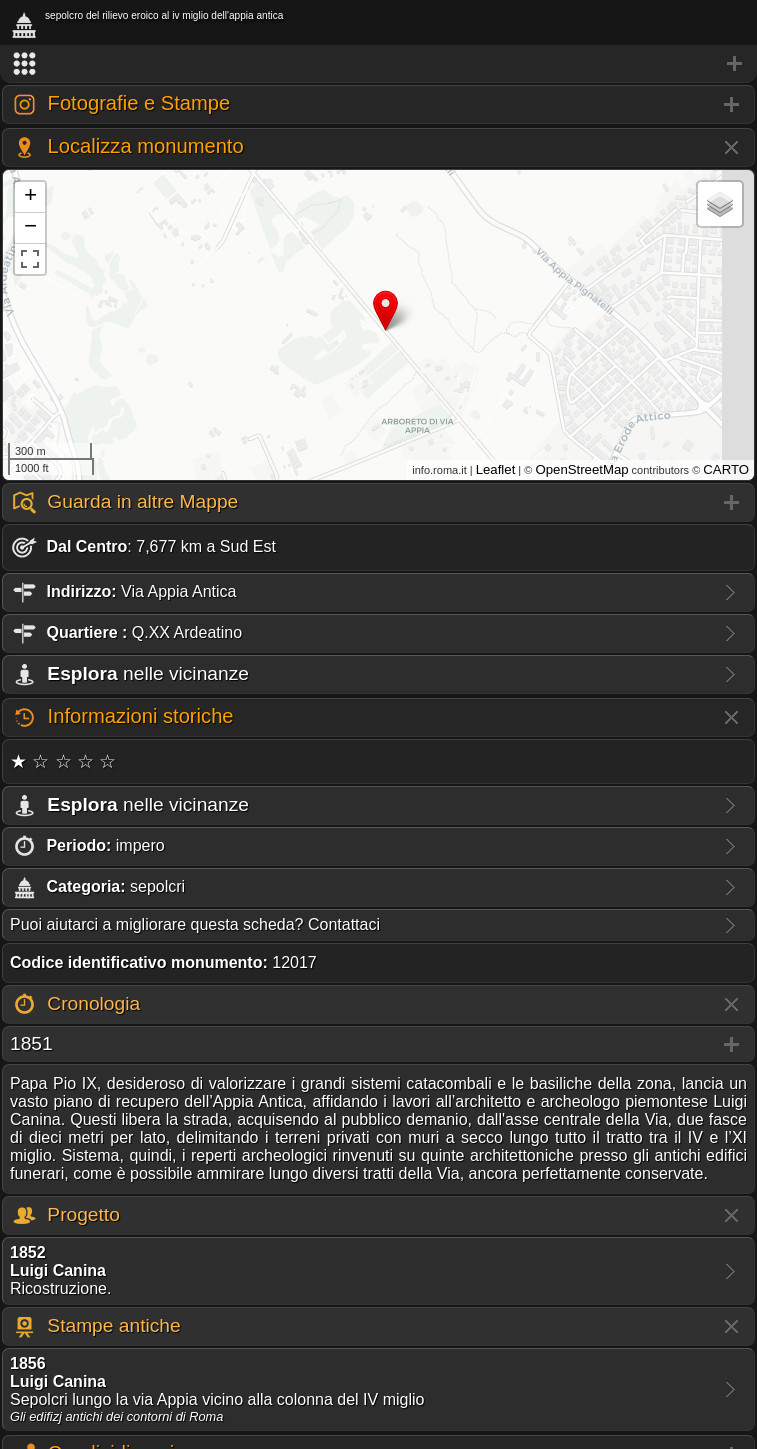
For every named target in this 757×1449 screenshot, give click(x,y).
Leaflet (496, 469)
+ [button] (30, 197)
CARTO (726, 469)
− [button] (30, 228)
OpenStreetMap (581, 469)
